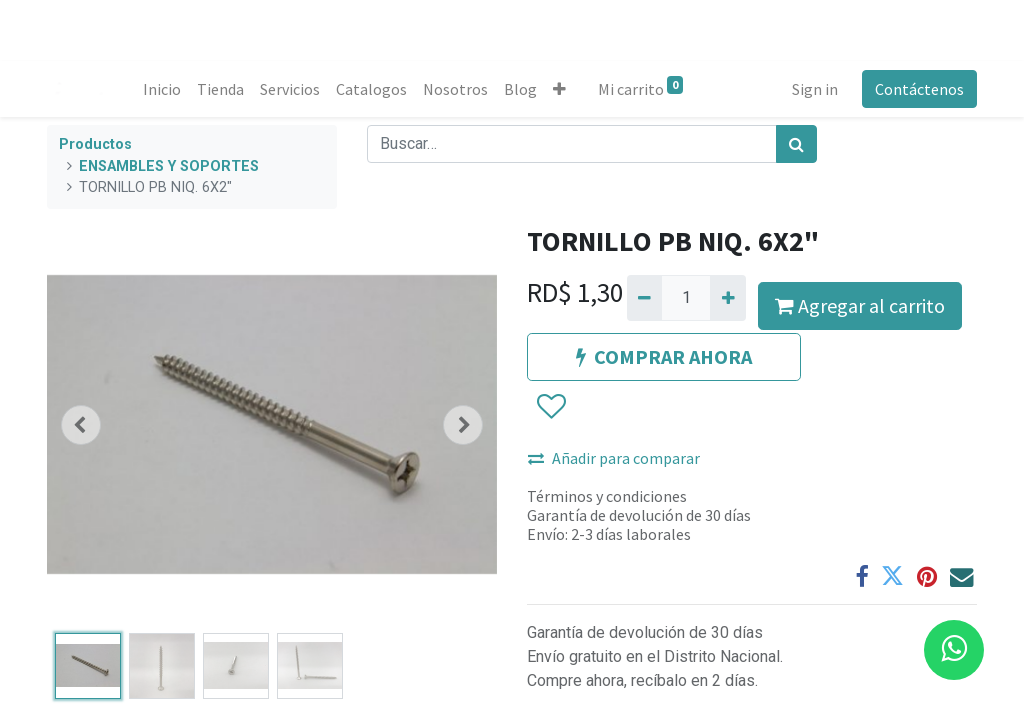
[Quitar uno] (644, 298)
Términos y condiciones (607, 496)
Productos (95, 144)
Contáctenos (919, 89)
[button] (559, 89)
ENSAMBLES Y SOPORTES (169, 166)
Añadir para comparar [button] (614, 458)
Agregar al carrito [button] (860, 305)
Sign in (815, 89)
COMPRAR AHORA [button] (664, 356)
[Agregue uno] (727, 298)
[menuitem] (162, 89)
